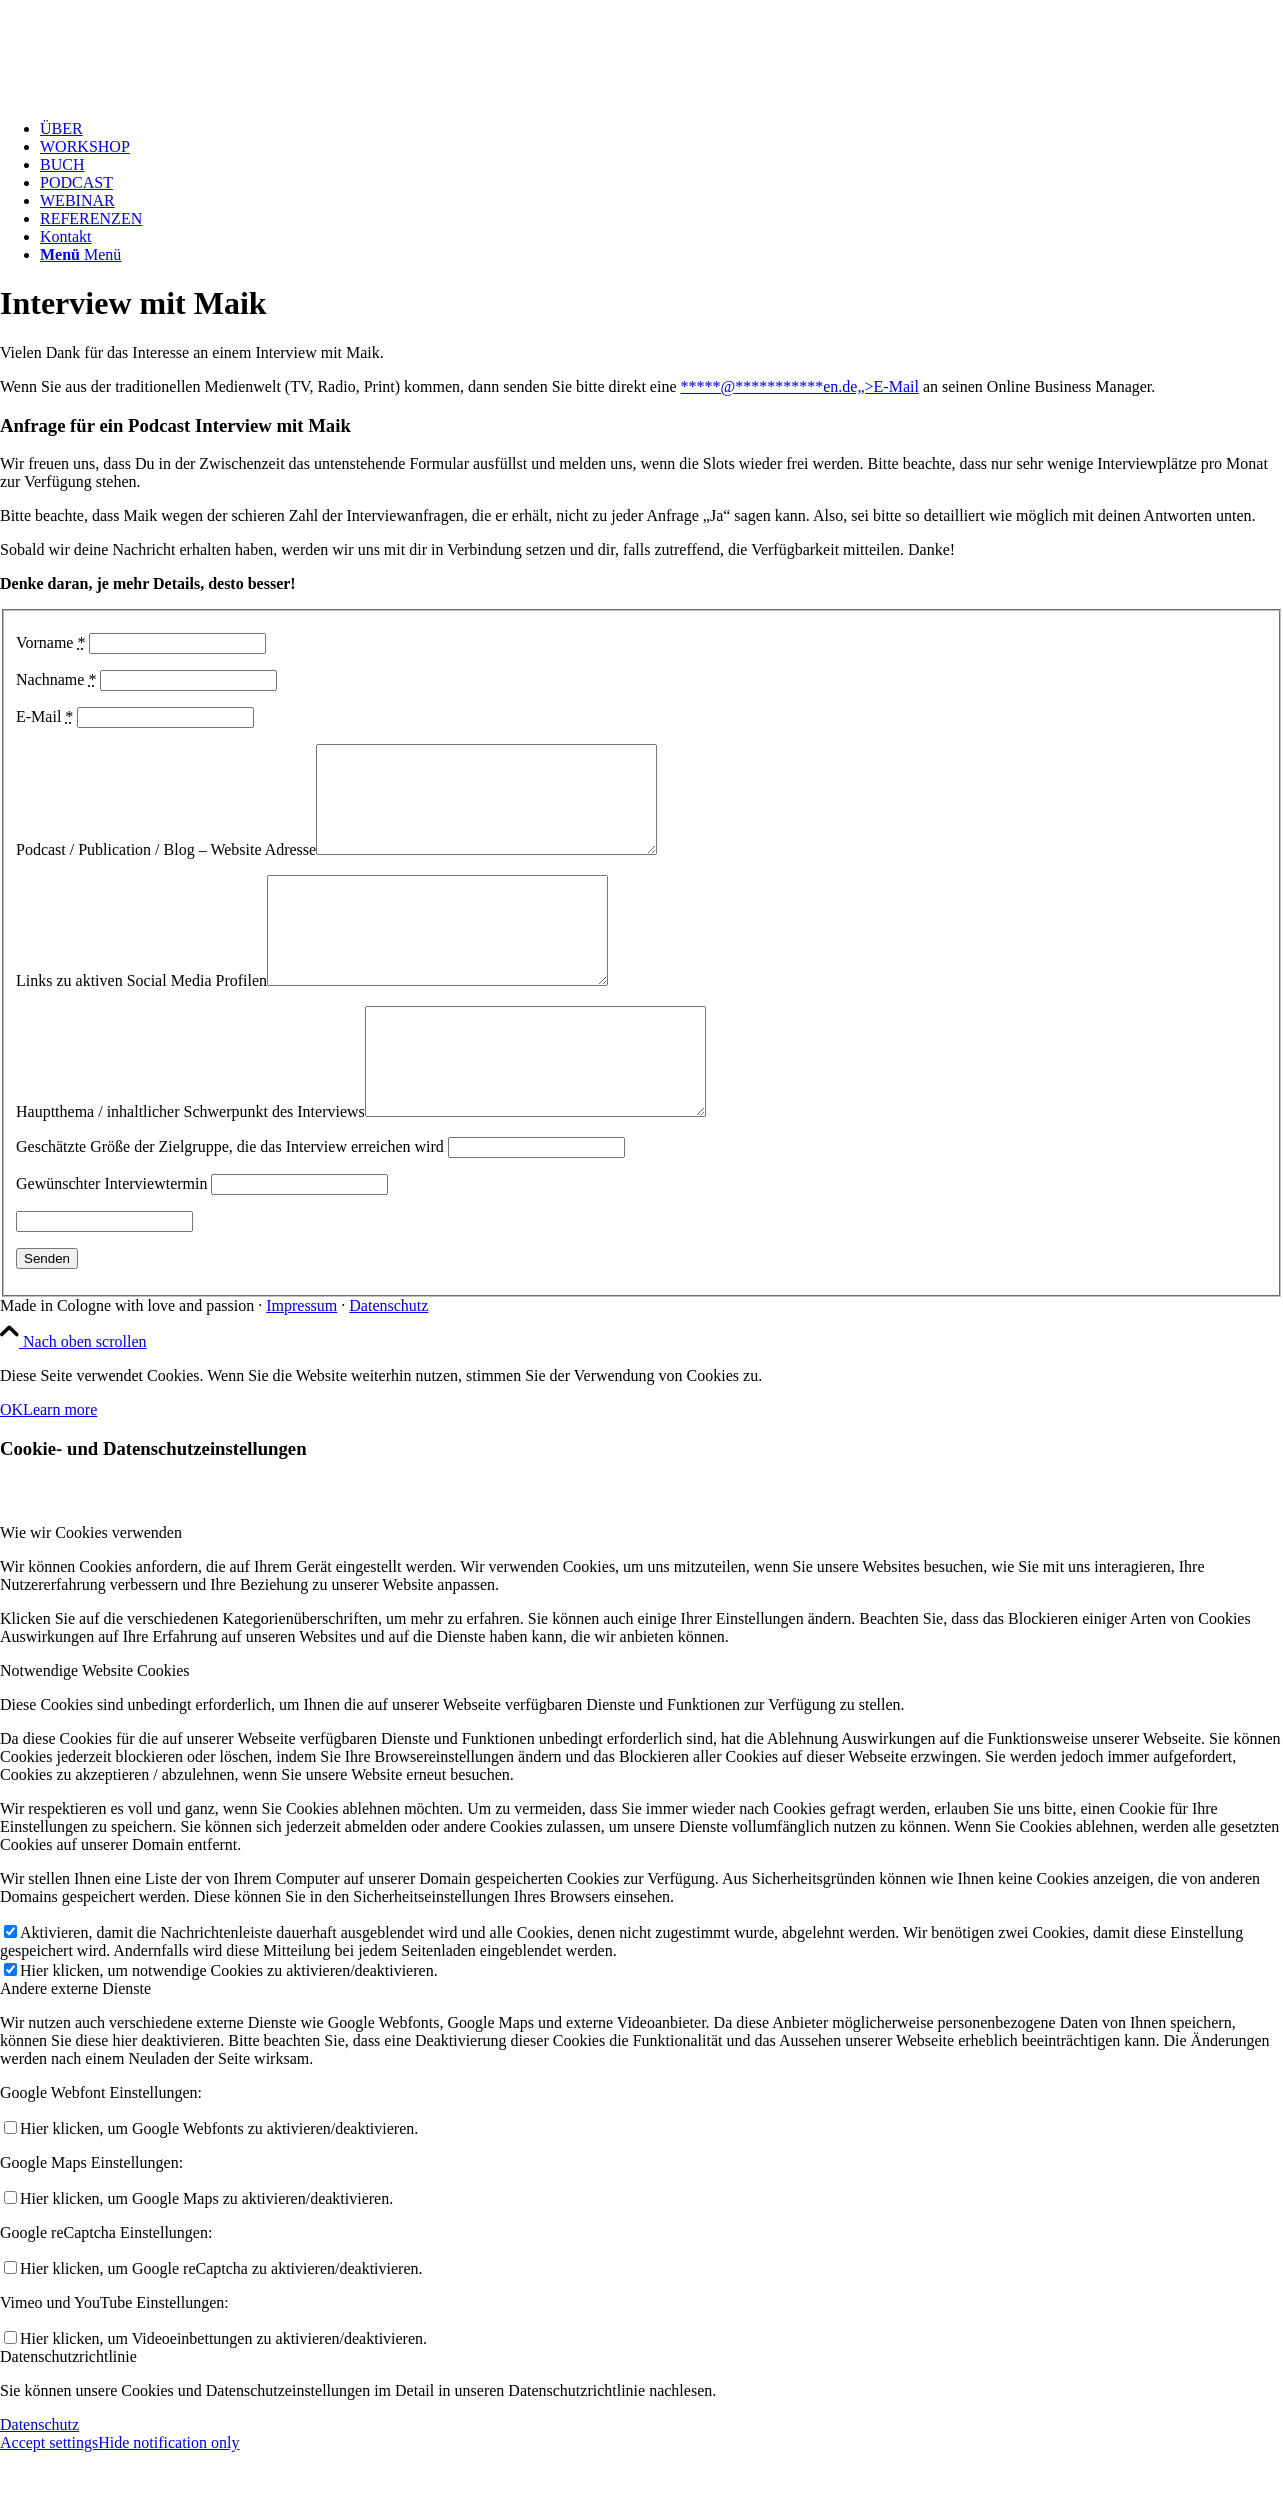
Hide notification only (168, 2505)
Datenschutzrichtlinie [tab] (68, 2419)
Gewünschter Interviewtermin (111, 1246)
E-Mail (44, 716)
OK (11, 1472)
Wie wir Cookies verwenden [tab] (91, 1595)
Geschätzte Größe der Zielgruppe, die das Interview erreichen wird (230, 1209)
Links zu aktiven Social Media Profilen (141, 1022)
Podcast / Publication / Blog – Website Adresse (166, 870)
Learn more (60, 1472)
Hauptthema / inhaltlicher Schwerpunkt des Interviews (190, 1174)
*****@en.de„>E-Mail (799, 386)
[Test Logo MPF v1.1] (150, 94)
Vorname (50, 642)
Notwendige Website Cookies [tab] (95, 1733)
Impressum (301, 1368)
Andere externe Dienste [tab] (75, 2051)
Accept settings (49, 2505)
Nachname (56, 679)
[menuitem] (661, 129)
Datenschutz (388, 1368)
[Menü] (80, 254)
